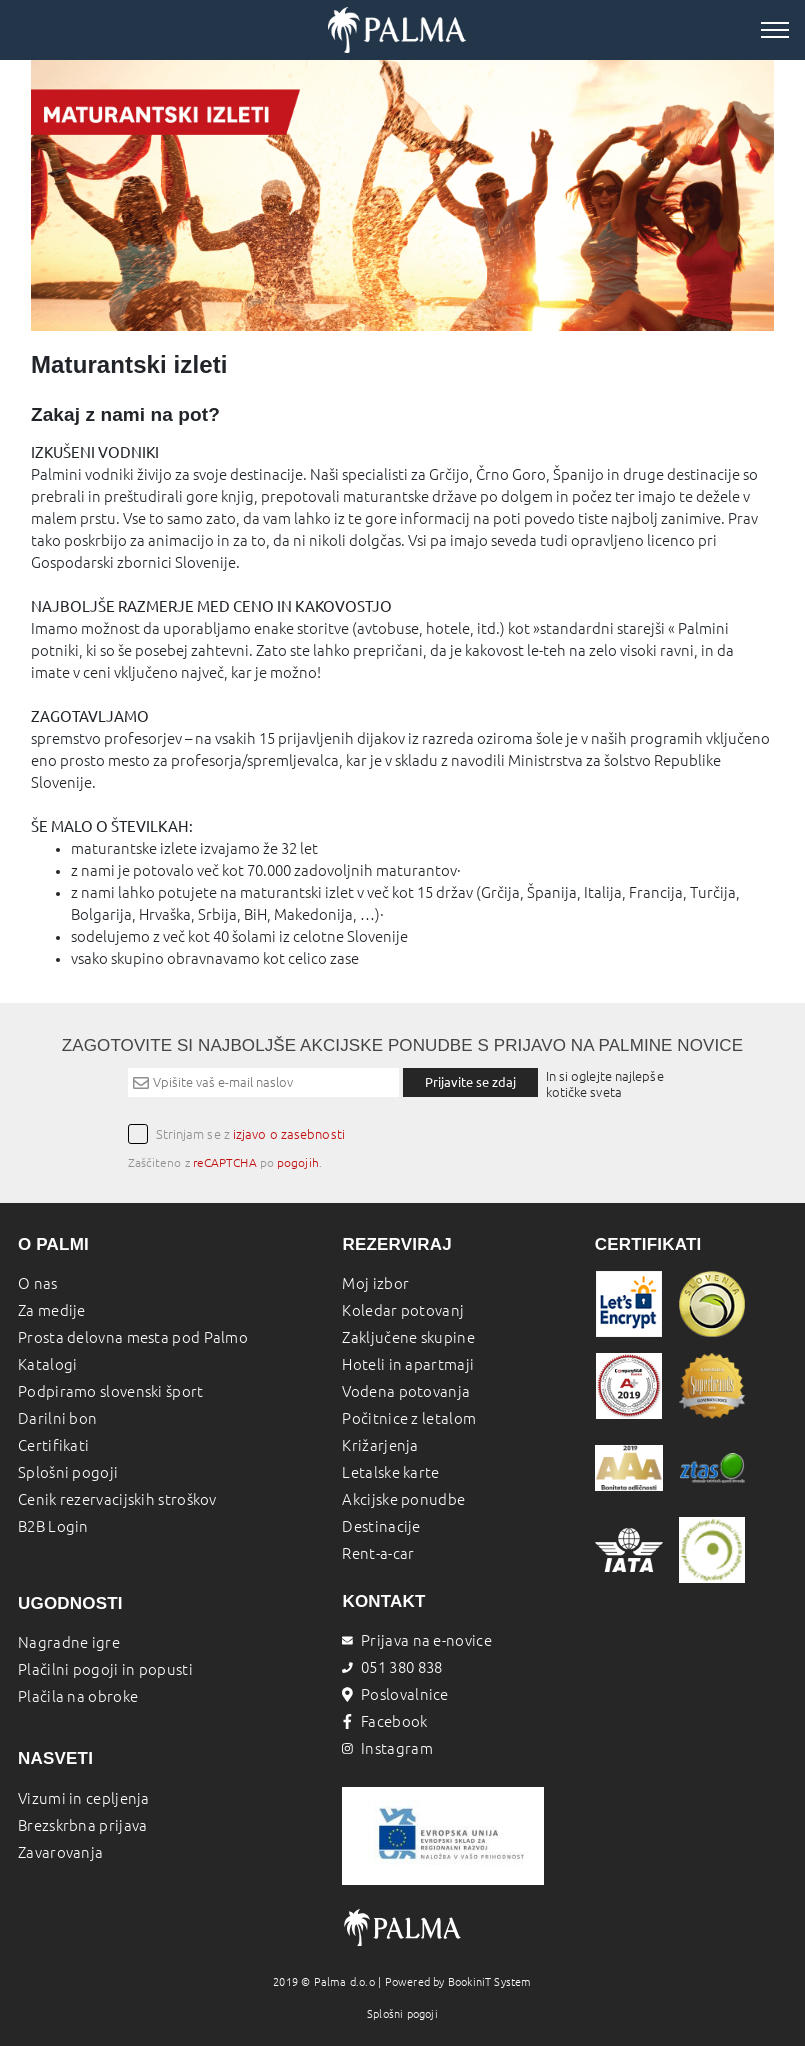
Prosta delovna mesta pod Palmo (133, 1337)
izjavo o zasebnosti (289, 1134)
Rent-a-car (378, 1553)
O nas (38, 1283)
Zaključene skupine (408, 1337)
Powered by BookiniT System (458, 1982)
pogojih (298, 1162)
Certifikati (53, 1445)
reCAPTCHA (225, 1162)
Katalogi (47, 1364)
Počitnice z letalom (409, 1418)
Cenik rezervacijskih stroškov (117, 1499)
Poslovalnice (395, 1694)
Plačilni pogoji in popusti (105, 1669)
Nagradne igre (69, 1642)
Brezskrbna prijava (82, 1825)
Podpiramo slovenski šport (111, 1391)
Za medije (52, 1310)
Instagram (387, 1748)
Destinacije (381, 1526)
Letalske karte (390, 1472)
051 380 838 (392, 1667)
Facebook (384, 1721)
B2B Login (53, 1526)
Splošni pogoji (68, 1472)
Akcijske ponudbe (403, 1499)
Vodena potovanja (406, 1391)
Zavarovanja (60, 1852)
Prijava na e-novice (416, 1640)
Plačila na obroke (78, 1696)
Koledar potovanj (403, 1310)
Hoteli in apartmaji (408, 1364)
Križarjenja (380, 1445)
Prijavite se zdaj (470, 1082)
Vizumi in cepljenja (84, 1798)
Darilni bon (57, 1418)
